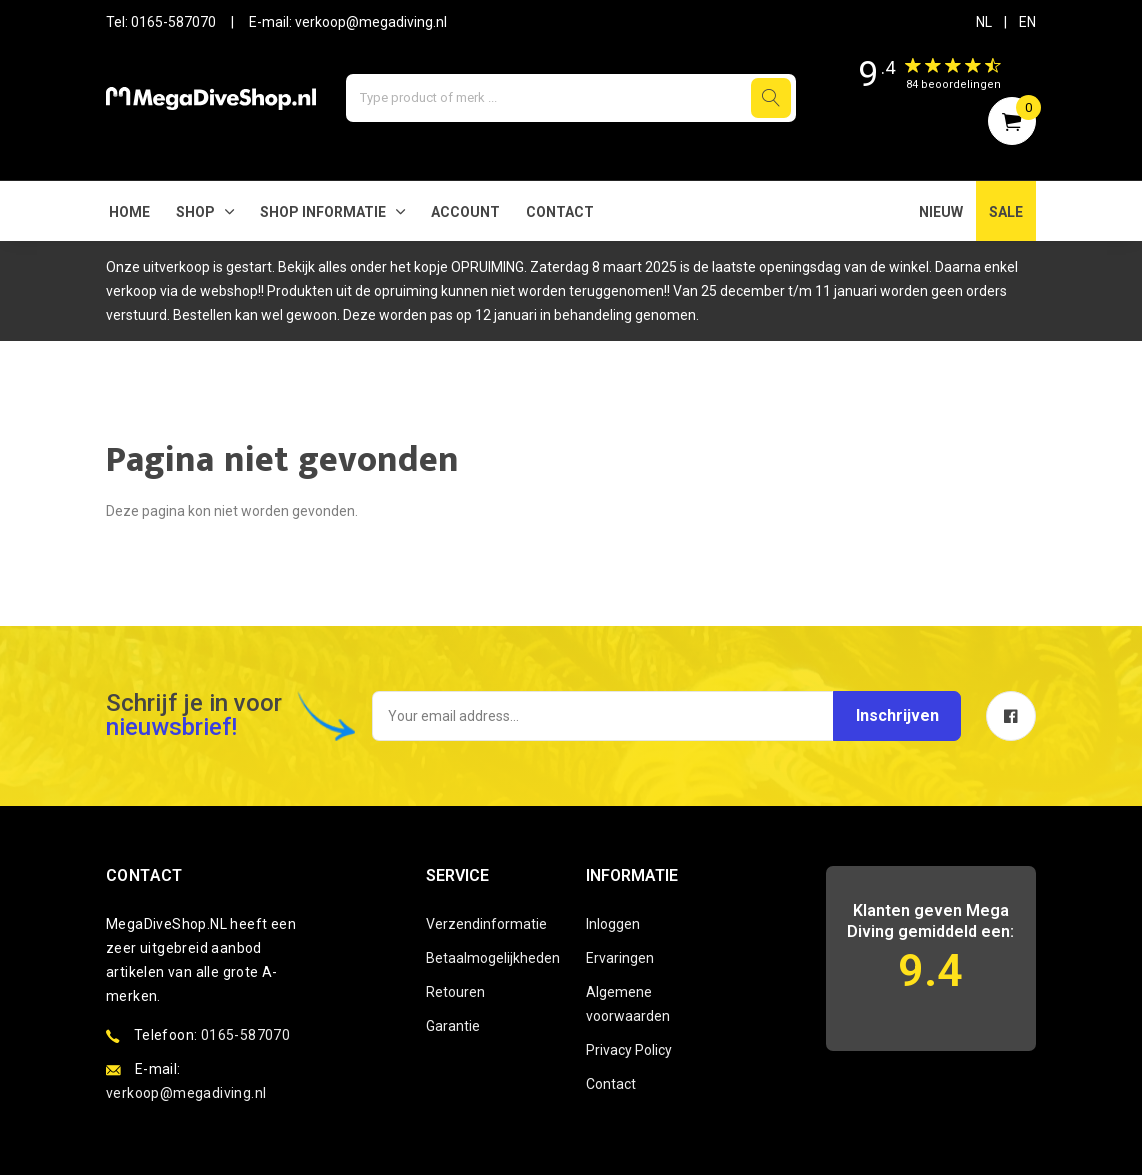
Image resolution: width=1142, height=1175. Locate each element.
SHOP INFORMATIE (323, 212)
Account (465, 212)
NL (984, 22)
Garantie (453, 1026)
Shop (195, 212)
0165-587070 (173, 22)
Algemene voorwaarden (628, 1004)
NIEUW (941, 212)
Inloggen (613, 924)
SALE (1006, 212)
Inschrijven (893, 715)
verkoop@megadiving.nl (371, 22)
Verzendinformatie (486, 924)
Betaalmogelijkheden (491, 958)
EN (1027, 22)
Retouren (455, 992)
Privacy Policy (629, 1050)
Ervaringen (620, 958)
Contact (560, 212)
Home (129, 212)
